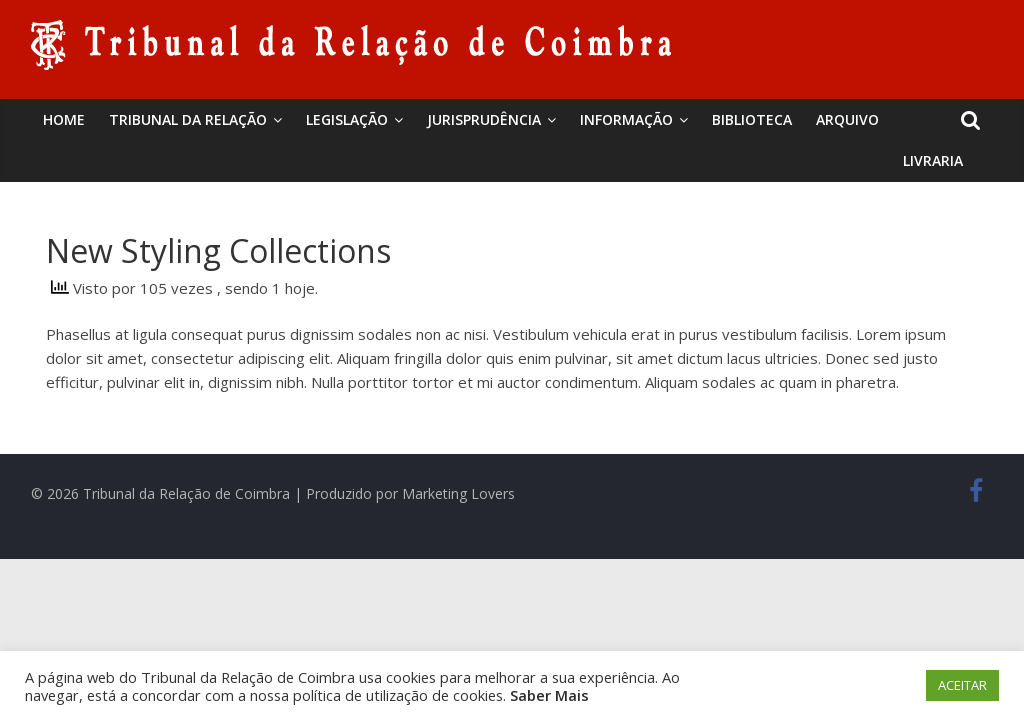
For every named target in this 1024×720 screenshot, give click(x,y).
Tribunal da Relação (188, 119)
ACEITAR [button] (962, 685)
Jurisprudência (484, 119)
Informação (626, 119)
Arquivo (847, 119)
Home (64, 119)
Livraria (933, 160)
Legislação (347, 119)
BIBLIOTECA (752, 119)
